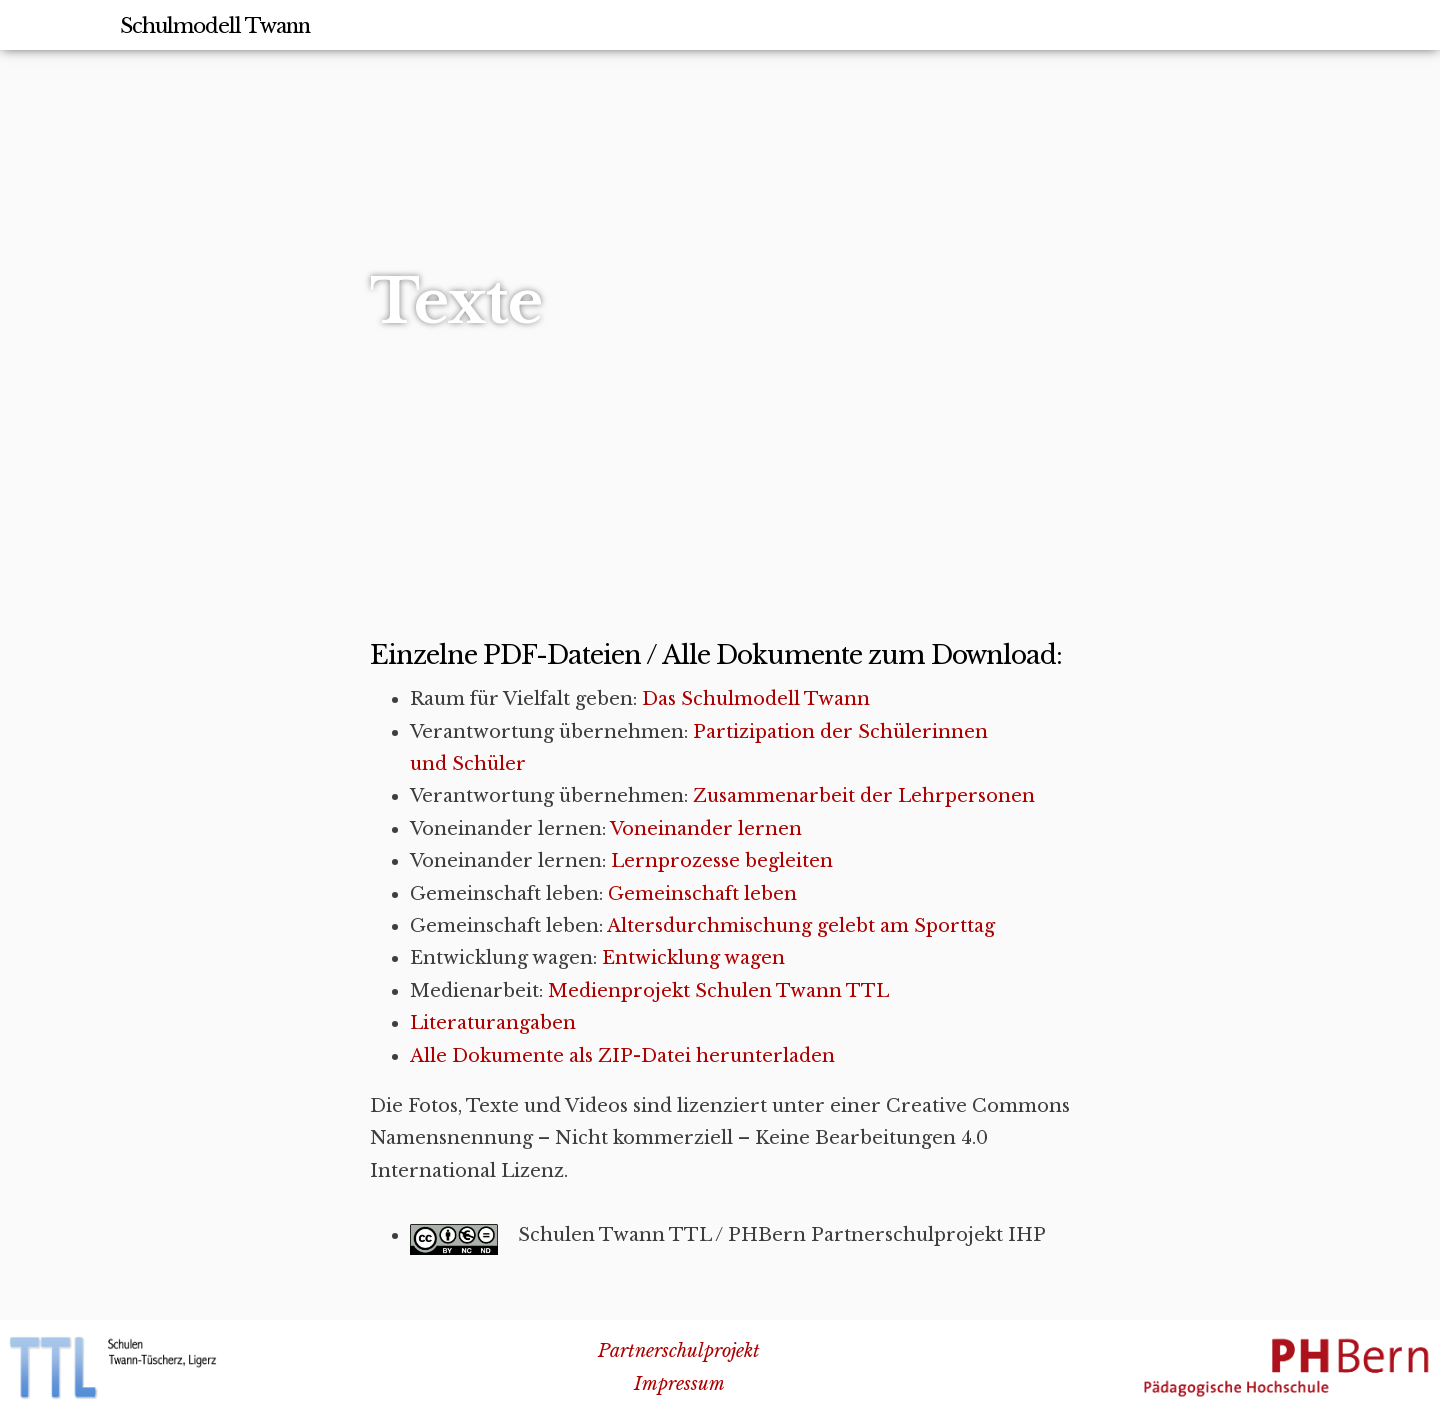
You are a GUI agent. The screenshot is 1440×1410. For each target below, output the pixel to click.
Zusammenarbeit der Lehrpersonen (864, 796)
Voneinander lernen (706, 829)
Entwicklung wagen (693, 958)
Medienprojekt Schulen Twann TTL (718, 991)
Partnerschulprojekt (679, 1351)
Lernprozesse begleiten (722, 861)
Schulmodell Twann (215, 25)
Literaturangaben (493, 1023)
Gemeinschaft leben (702, 894)
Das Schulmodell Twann (756, 699)
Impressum (679, 1384)
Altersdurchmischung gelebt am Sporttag (801, 926)
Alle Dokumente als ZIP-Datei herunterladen (622, 1056)
